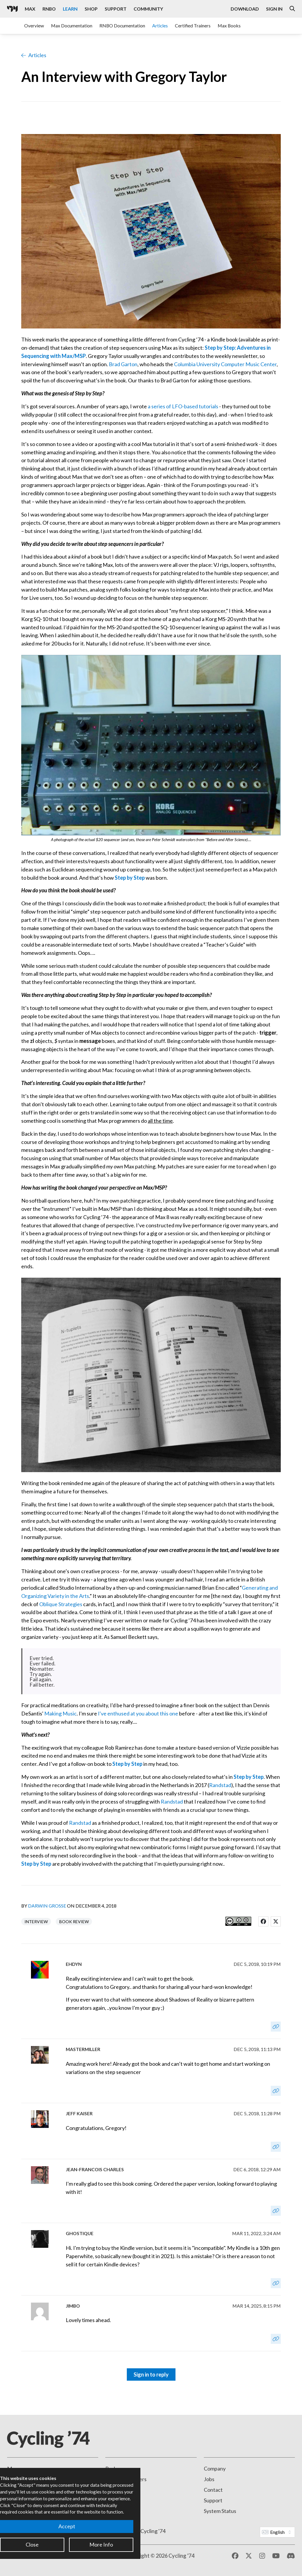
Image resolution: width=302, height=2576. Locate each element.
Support (213, 2500)
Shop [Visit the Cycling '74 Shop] (91, 8)
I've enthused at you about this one (138, 1713)
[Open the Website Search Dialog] (292, 9)
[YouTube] (276, 2556)
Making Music (60, 1713)
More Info (101, 2544)
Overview (34, 25)
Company (215, 2468)
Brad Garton (123, 364)
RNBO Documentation (122, 25)
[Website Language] (277, 2532)
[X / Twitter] (248, 2556)
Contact (213, 2489)
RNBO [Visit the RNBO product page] (49, 8)
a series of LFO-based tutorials (183, 406)
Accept (66, 2526)
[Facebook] (235, 2556)
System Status (220, 2511)
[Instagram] (262, 2556)
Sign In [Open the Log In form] (274, 8)
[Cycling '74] (12, 9)
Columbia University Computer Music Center (225, 364)
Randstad (220, 1785)
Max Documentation (71, 25)
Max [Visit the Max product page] (30, 8)
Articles (160, 25)
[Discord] (291, 2556)
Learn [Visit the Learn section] (70, 8)
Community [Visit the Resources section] (148, 8)
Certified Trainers (193, 25)
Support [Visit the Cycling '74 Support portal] (116, 8)
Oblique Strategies (60, 1604)
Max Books (229, 25)
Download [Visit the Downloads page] (245, 8)
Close (32, 2544)
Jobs (209, 2479)
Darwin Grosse (47, 1905)
